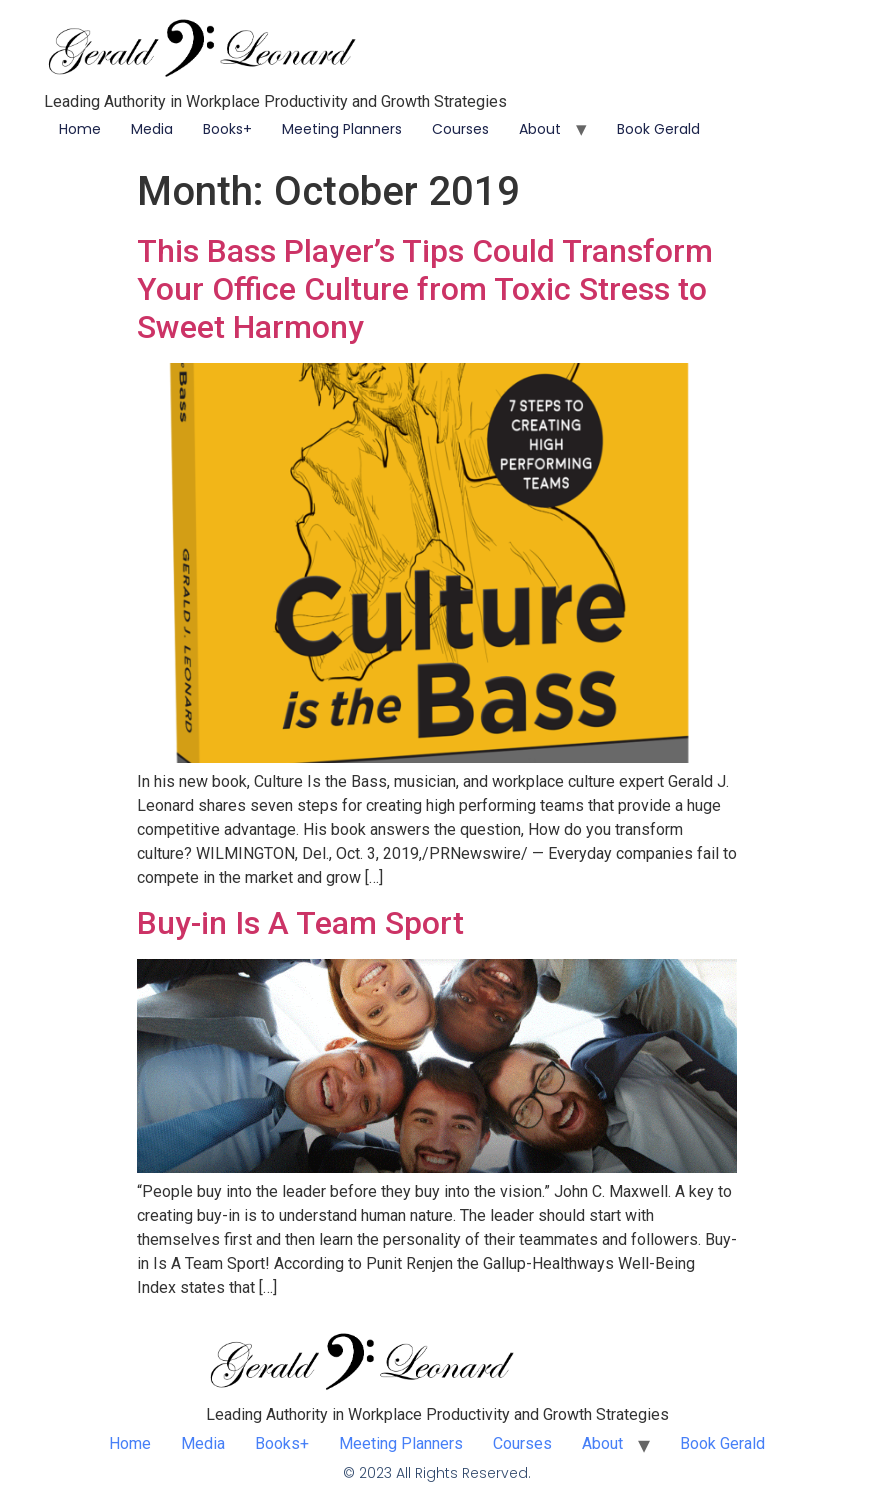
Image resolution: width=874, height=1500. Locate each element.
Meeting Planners (342, 129)
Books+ (227, 129)
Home (80, 129)
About (540, 129)
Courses (460, 129)
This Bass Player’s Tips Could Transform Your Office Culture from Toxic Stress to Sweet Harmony (425, 289)
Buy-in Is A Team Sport (300, 923)
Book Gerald (658, 129)
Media (152, 129)
